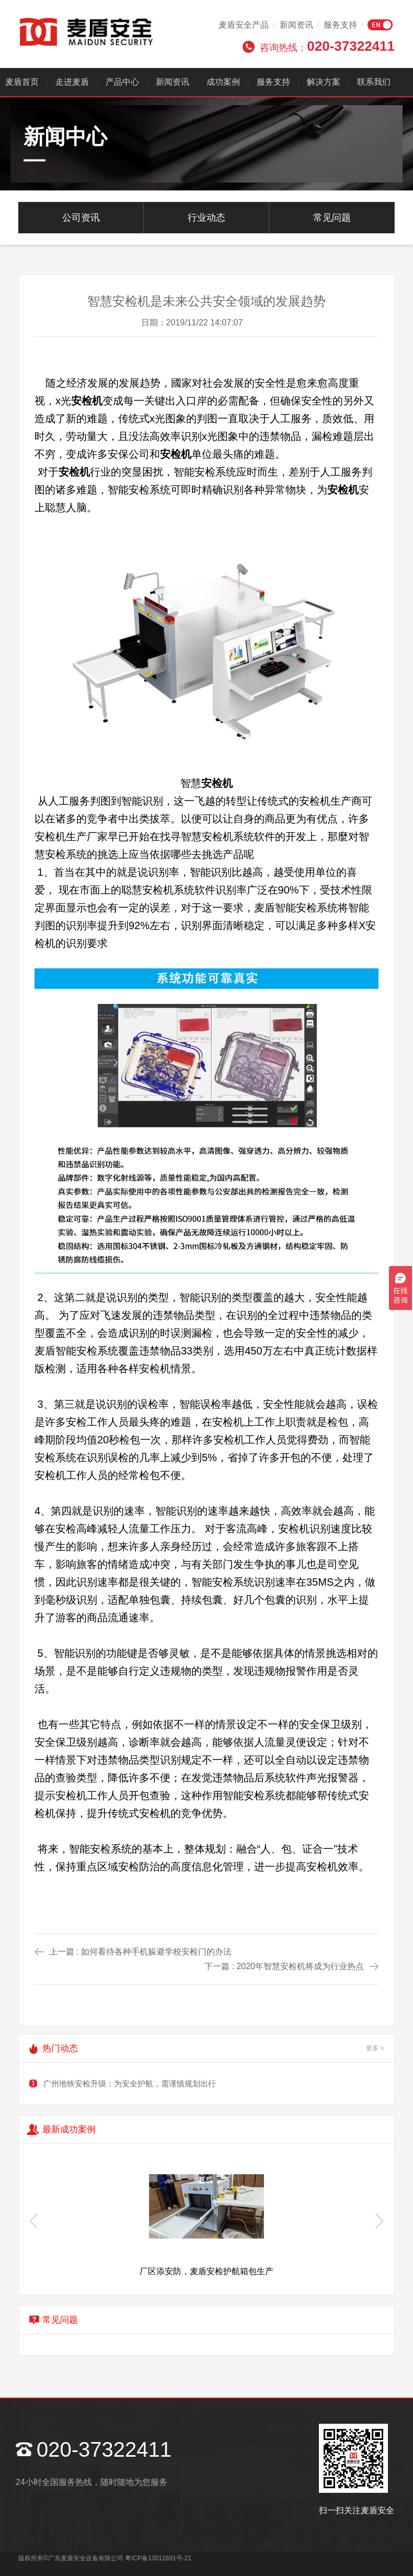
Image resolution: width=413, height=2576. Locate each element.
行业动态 (206, 217)
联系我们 (374, 81)
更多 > (375, 2048)
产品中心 (122, 81)
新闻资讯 (296, 24)
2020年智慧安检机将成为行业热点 (300, 1966)
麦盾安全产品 (244, 24)
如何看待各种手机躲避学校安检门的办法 (156, 1951)
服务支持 (340, 24)
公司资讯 (81, 217)
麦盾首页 (22, 81)
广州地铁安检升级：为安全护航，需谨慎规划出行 (129, 2083)
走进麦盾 (72, 81)
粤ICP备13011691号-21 (158, 2558)
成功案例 (223, 81)
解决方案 (323, 81)
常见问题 (332, 217)
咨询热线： (327, 46)
